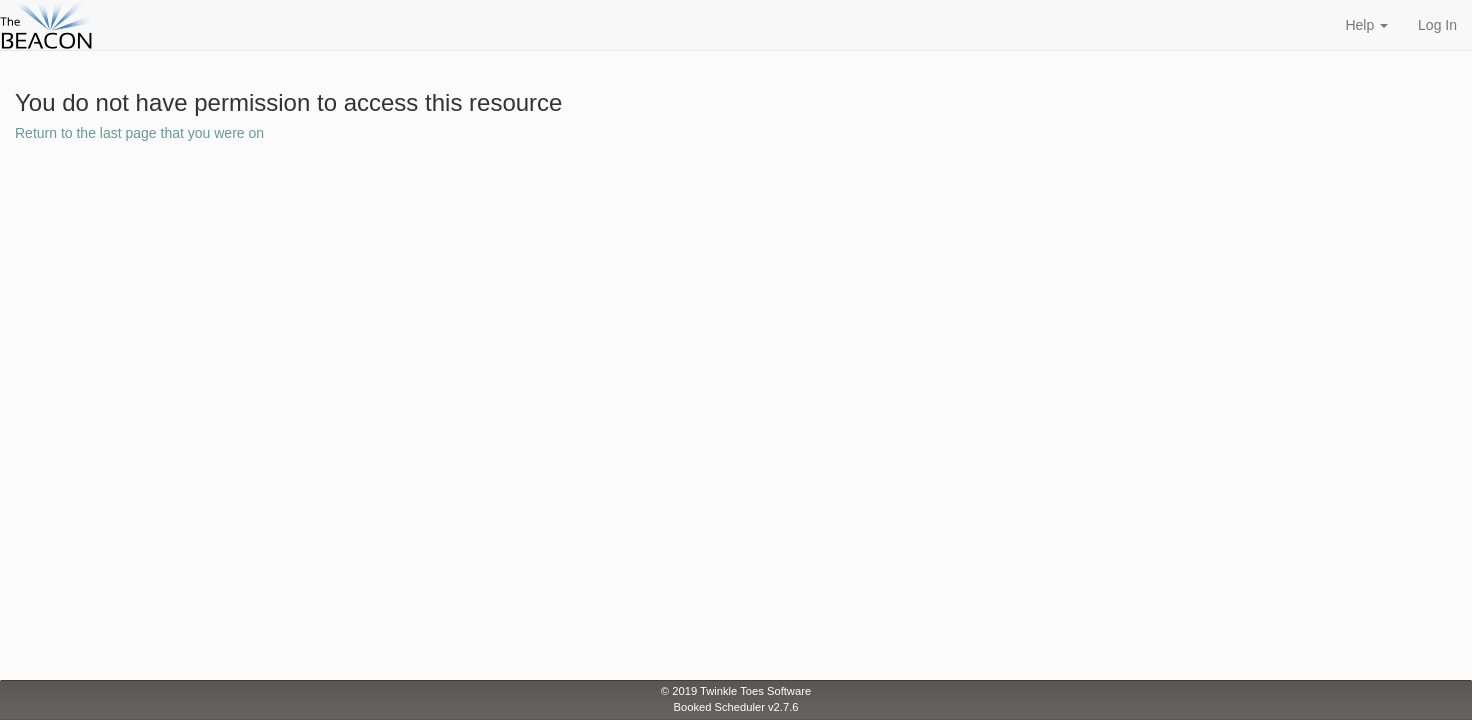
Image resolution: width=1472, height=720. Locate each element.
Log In (1437, 25)
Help (1366, 25)
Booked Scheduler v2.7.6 (735, 707)
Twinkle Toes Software (755, 691)
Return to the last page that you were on (139, 133)
